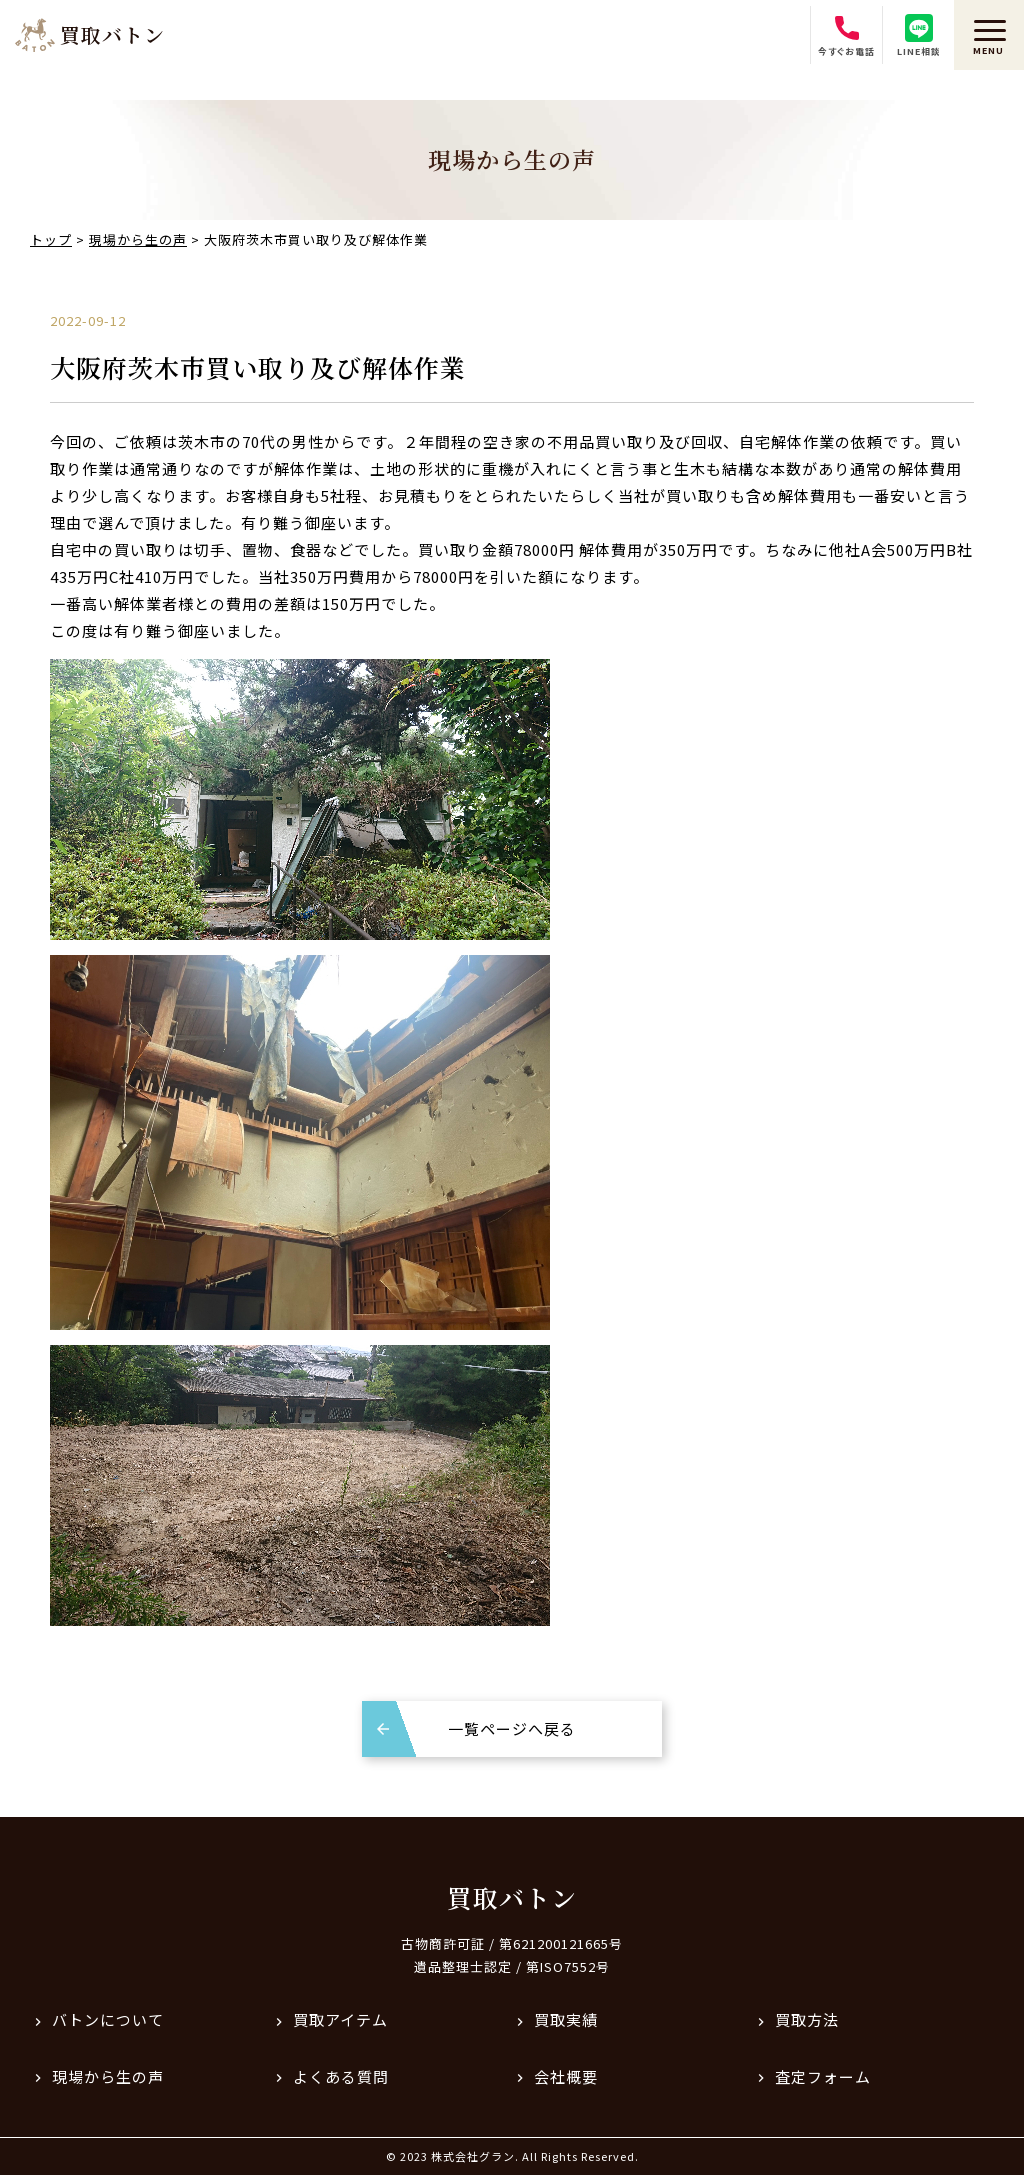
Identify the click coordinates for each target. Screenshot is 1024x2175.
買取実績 (566, 2019)
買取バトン (512, 1897)
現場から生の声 (108, 2076)
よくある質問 (341, 2076)
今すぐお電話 (846, 36)
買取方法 (807, 2019)
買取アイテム (340, 2019)
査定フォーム (823, 2076)
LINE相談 (919, 36)
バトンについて (108, 2019)
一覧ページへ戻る (512, 1728)
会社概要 (566, 2076)
